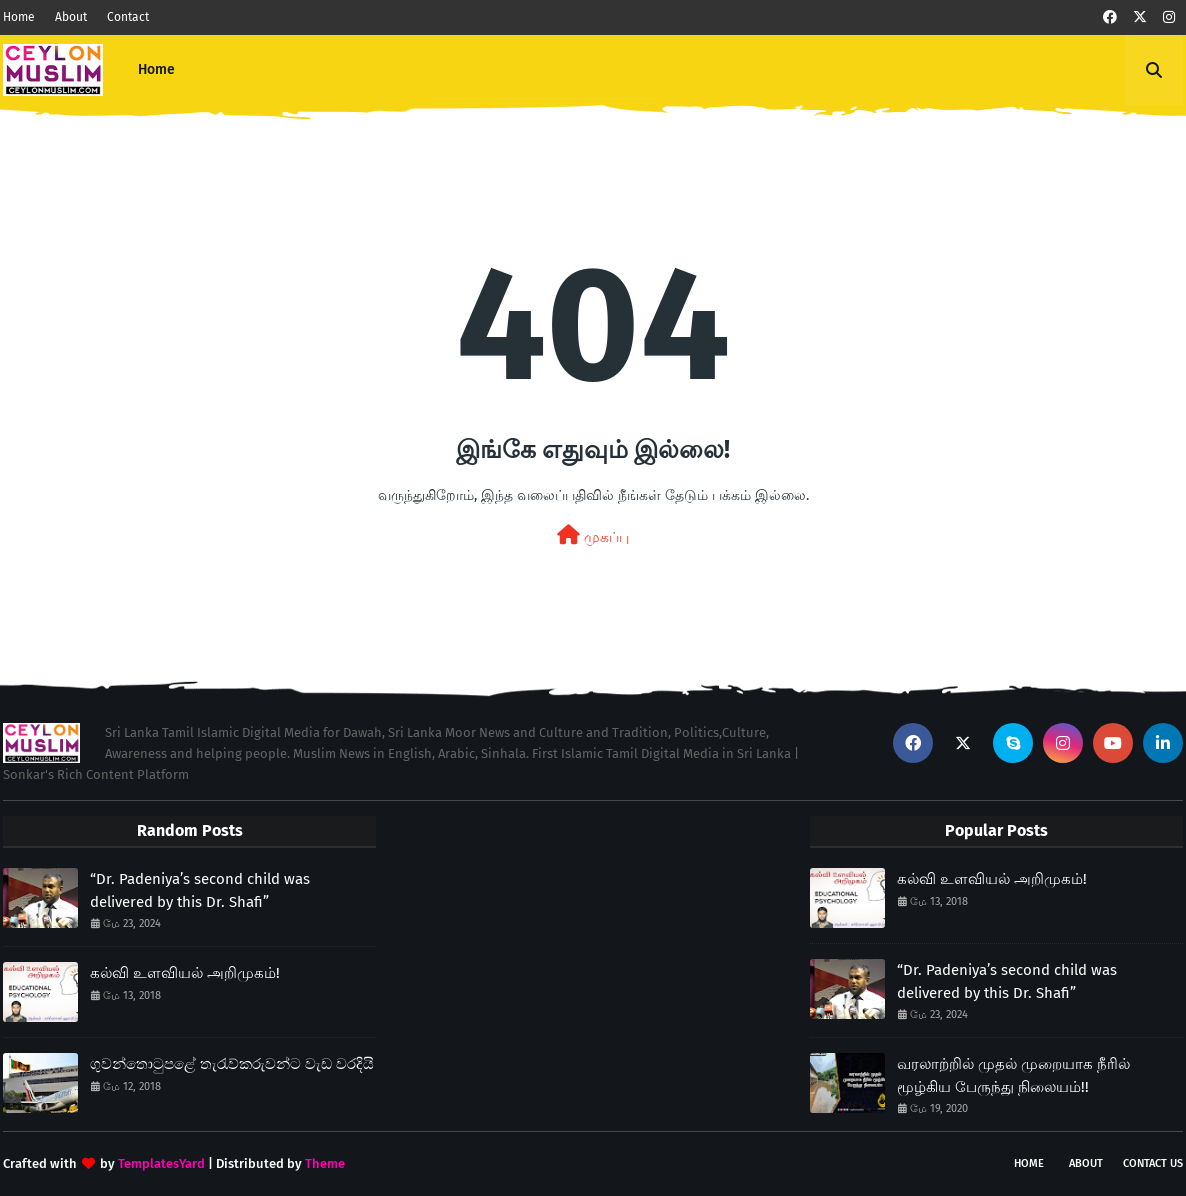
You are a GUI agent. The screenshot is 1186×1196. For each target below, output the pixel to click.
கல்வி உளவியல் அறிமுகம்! (185, 973)
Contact (128, 17)
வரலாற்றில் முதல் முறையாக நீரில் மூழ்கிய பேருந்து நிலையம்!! (1013, 1075)
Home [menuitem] (156, 69)
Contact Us (1153, 1163)
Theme (325, 1163)
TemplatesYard (161, 1163)
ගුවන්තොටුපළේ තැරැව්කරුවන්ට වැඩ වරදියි (232, 1064)
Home (19, 17)
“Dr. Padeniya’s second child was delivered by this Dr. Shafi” (200, 890)
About (71, 17)
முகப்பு (593, 535)
